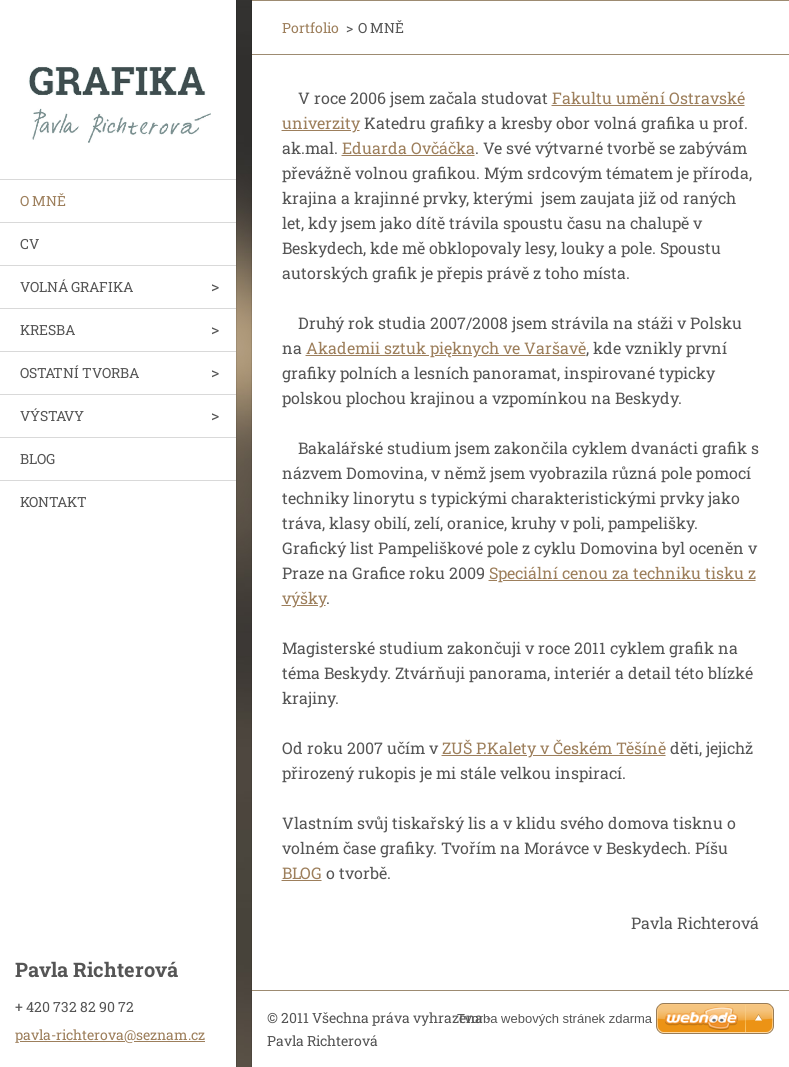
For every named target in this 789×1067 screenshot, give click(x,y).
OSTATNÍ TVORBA (79, 372)
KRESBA (47, 329)
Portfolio (310, 27)
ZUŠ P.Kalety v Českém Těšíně (554, 747)
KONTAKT (53, 501)
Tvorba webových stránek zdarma (554, 1018)
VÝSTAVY (52, 415)
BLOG (37, 458)
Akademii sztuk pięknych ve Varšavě (446, 347)
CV (29, 243)
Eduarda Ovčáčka (408, 147)
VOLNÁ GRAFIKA (76, 286)
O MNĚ (43, 200)
